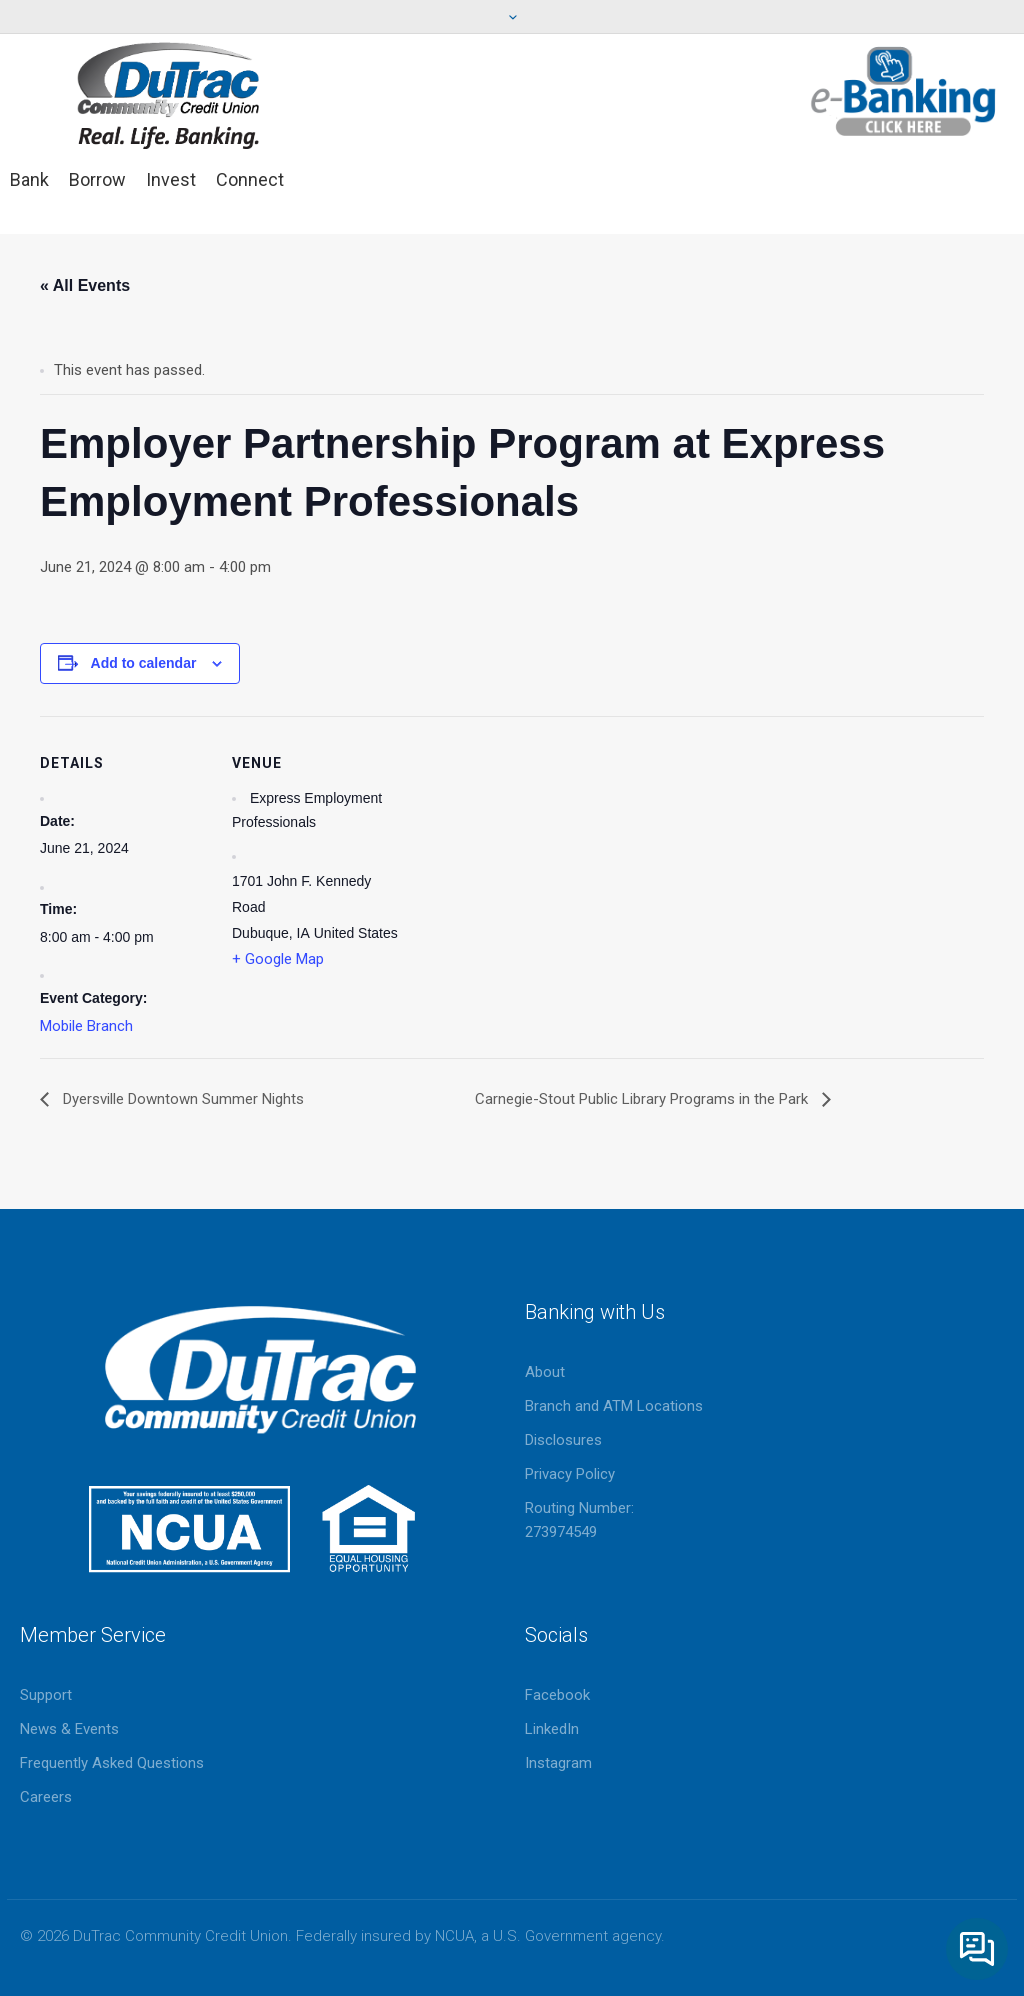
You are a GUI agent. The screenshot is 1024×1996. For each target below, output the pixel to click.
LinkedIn (552, 1729)
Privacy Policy (570, 1474)
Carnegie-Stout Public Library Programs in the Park (643, 1099)
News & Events (69, 1729)
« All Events (85, 285)
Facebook (557, 1695)
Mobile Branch (86, 1026)
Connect (250, 179)
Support (46, 1695)
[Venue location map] (529, 854)
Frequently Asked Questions (112, 1763)
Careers (46, 1797)
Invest (171, 179)
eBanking (904, 91)
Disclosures (563, 1440)
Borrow (97, 179)
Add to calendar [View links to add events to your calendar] (144, 663)
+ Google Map (278, 959)
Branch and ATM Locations (614, 1406)
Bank (29, 179)
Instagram (558, 1763)
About (545, 1372)
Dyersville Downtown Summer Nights (181, 1099)
